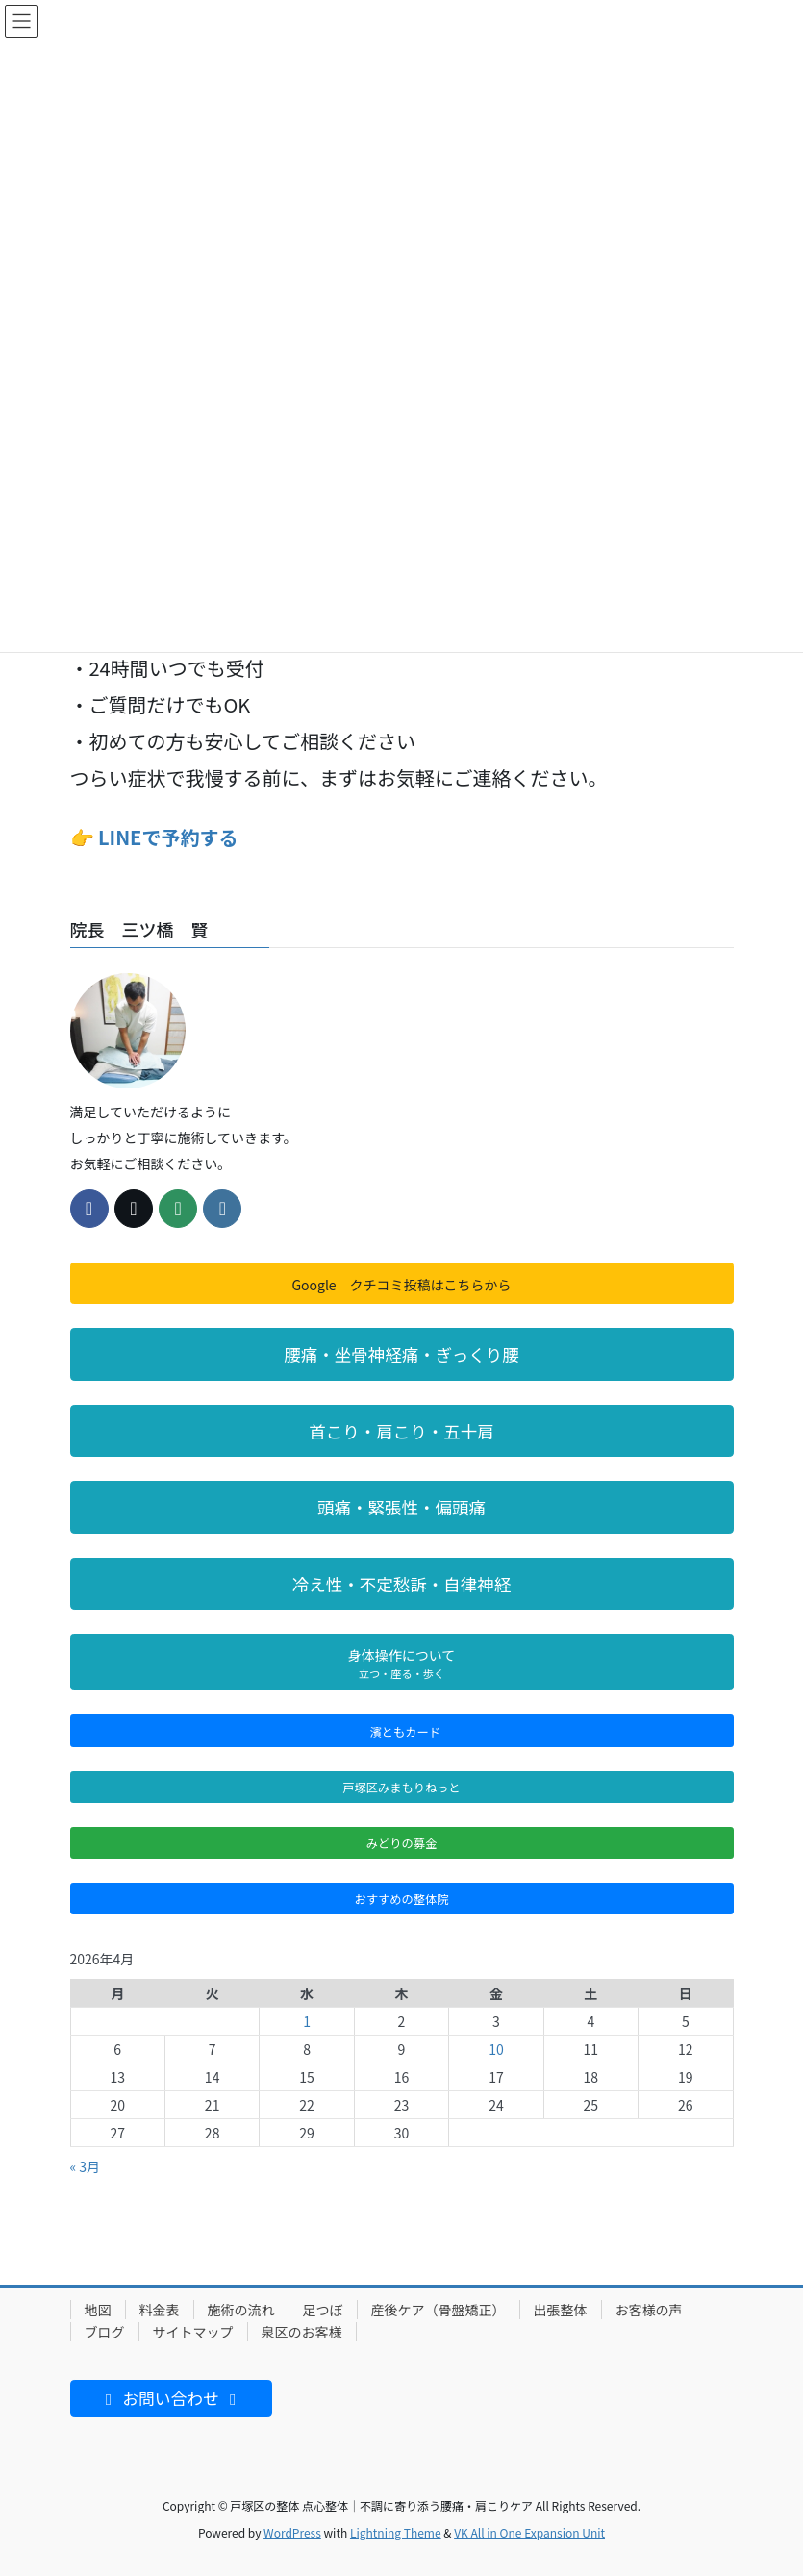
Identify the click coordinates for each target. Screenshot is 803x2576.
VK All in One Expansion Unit (529, 2532)
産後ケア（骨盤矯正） (438, 2309)
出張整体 (561, 2309)
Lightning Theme (395, 2532)
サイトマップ (193, 2331)
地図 (98, 2309)
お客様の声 (649, 2309)
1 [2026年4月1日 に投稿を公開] (307, 2021)
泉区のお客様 (302, 2331)
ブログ (105, 2331)
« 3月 (85, 2166)
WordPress (292, 2532)
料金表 (159, 2309)
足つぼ (323, 2309)
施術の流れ (241, 2309)
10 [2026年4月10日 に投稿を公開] (496, 2049)
